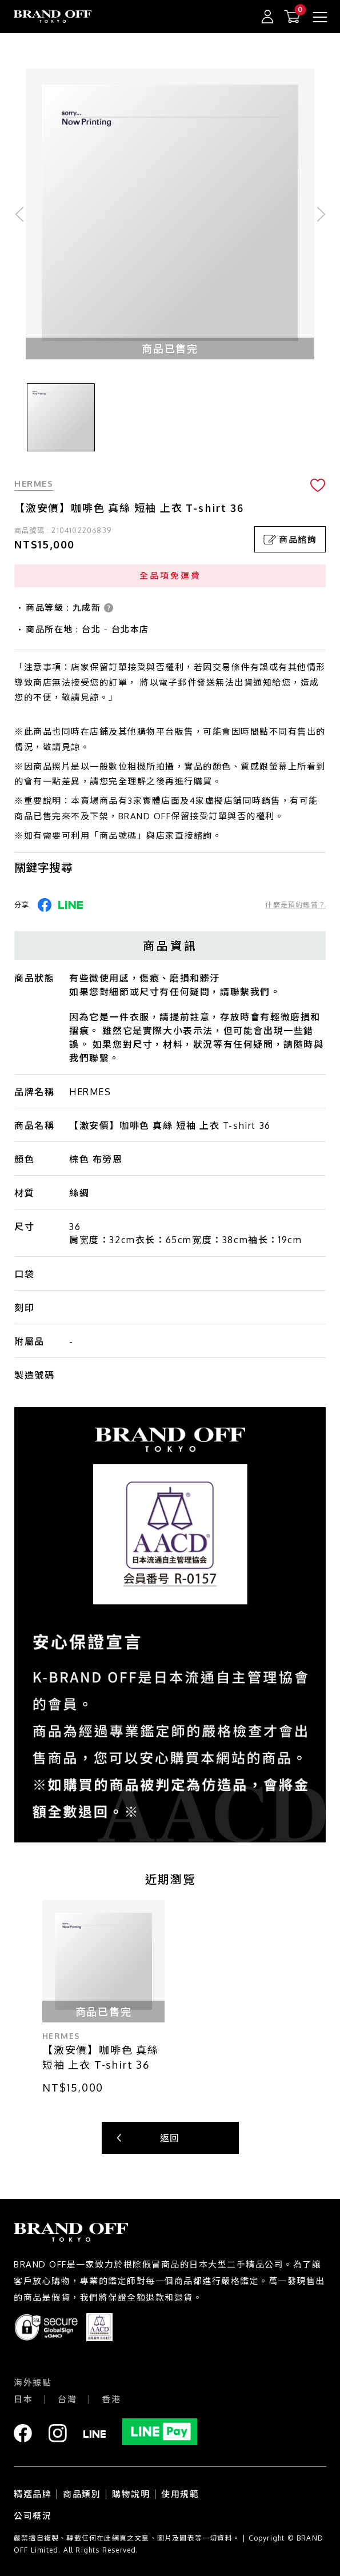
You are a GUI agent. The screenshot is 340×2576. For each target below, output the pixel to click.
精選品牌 (32, 2494)
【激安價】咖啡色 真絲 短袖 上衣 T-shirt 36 (100, 2057)
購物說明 (131, 2494)
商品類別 (82, 2494)
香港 (111, 2399)
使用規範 (180, 2494)
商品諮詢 (290, 539)
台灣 (67, 2399)
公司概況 (32, 2515)
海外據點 (32, 2382)
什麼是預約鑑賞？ (295, 904)
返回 (170, 2138)
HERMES (33, 483)
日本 (23, 2399)
